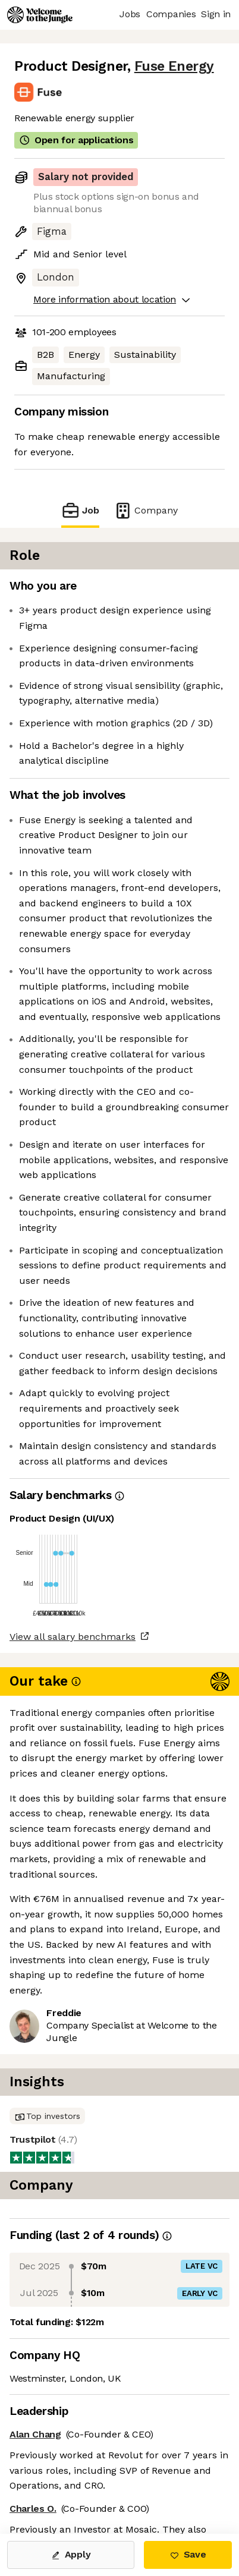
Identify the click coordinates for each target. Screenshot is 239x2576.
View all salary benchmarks (73, 1636)
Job (80, 510)
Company (146, 510)
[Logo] (40, 15)
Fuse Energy (174, 66)
